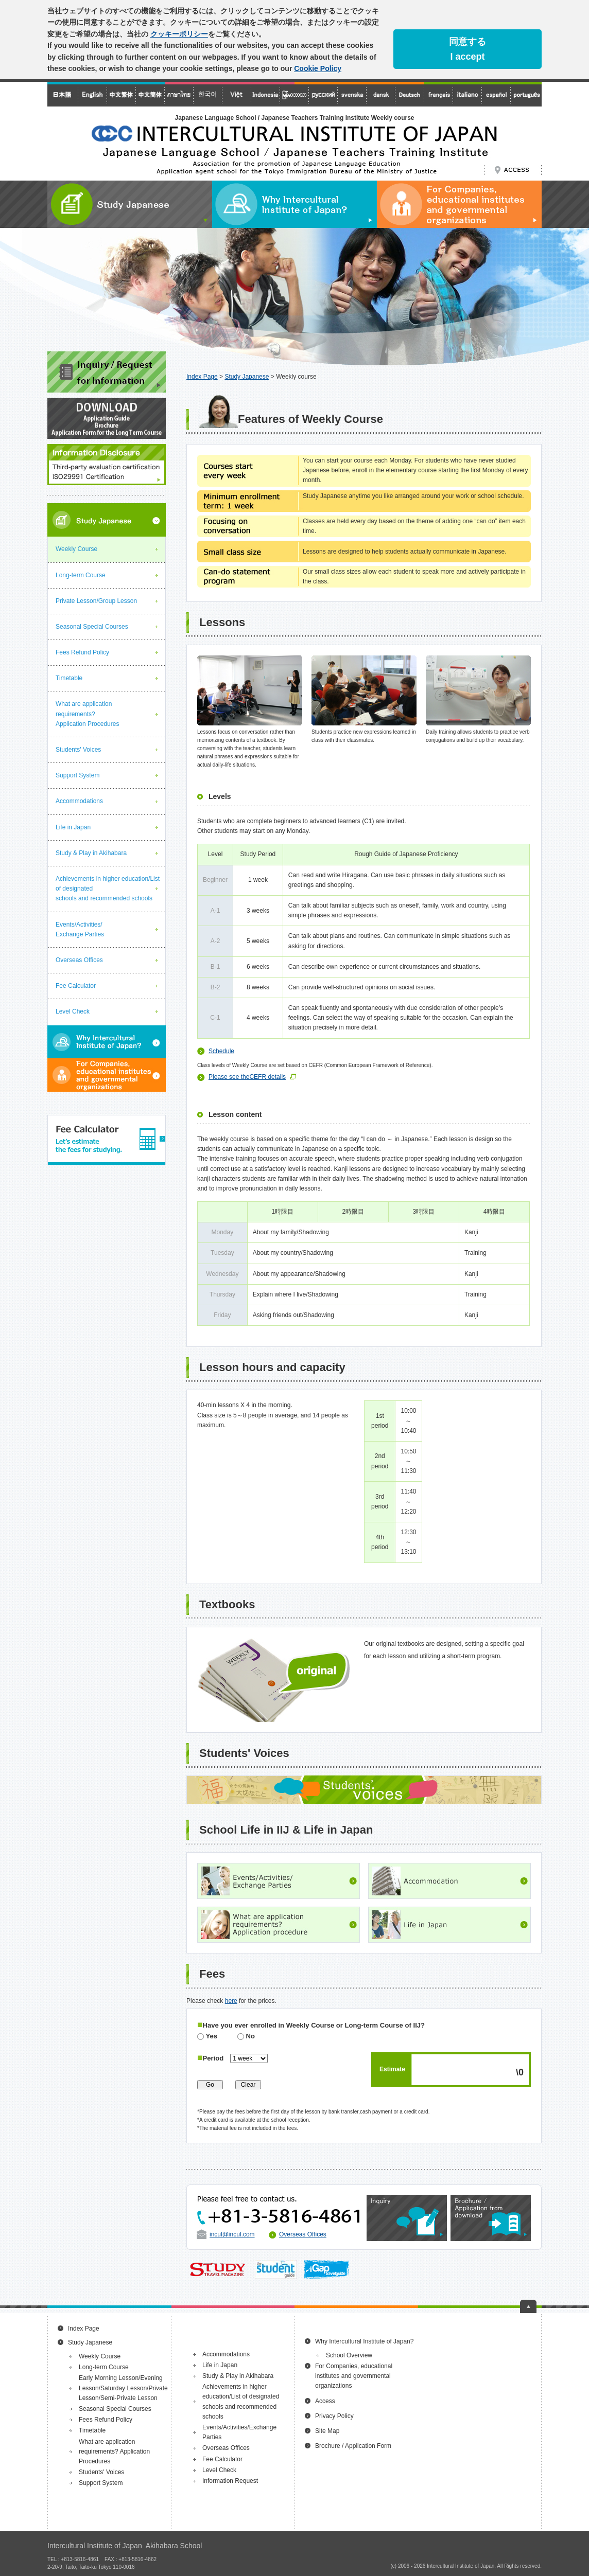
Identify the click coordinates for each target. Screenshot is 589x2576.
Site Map (327, 2431)
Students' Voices (78, 749)
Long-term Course (81, 575)
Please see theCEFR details (247, 1076)
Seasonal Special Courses (92, 626)
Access (325, 2401)
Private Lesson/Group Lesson (96, 601)
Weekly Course (76, 549)
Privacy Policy (334, 2416)
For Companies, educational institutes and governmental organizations (353, 2375)
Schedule (221, 1051)
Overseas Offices (302, 2234)
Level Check (73, 1011)
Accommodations (79, 801)
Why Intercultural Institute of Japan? (364, 2341)
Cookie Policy (317, 68)
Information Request (230, 2480)
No (246, 2036)
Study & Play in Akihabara (91, 853)
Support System (77, 775)
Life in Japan (73, 827)
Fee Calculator (76, 985)
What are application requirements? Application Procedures (87, 713)
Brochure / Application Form (353, 2445)
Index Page (202, 376)
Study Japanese (246, 376)
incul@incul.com (232, 2234)
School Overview (349, 2355)
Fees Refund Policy (82, 652)
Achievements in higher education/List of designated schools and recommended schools (108, 888)
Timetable (69, 678)
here (231, 2000)
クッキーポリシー (179, 34)
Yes (207, 2036)
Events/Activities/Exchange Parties (80, 929)
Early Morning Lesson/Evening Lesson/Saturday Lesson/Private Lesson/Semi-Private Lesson (123, 2387)
